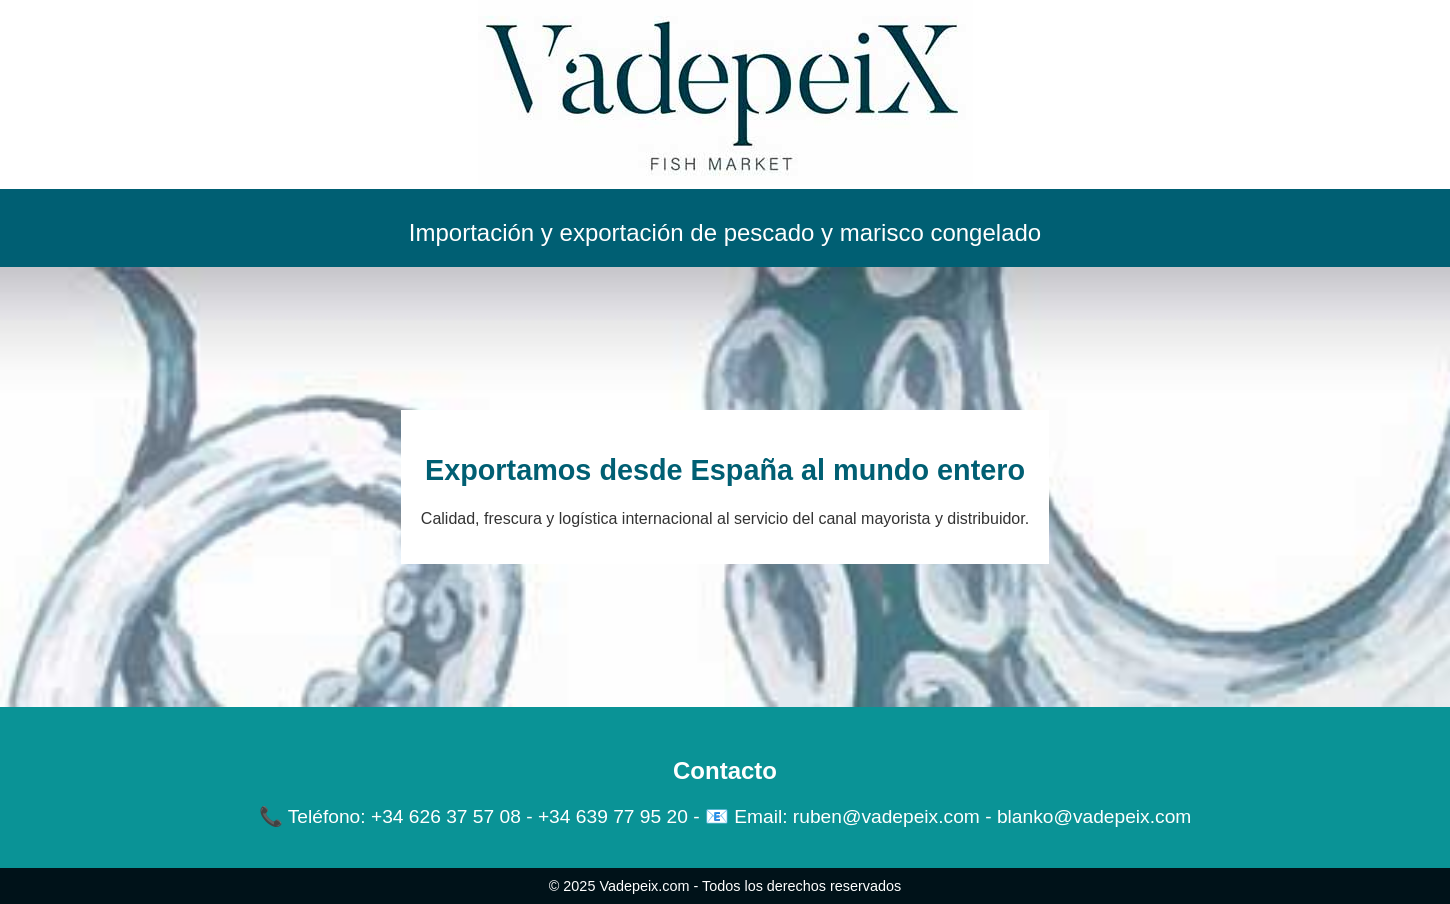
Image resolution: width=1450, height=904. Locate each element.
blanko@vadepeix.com (1094, 816)
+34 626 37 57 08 (446, 816)
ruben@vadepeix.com (886, 816)
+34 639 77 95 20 (613, 816)
